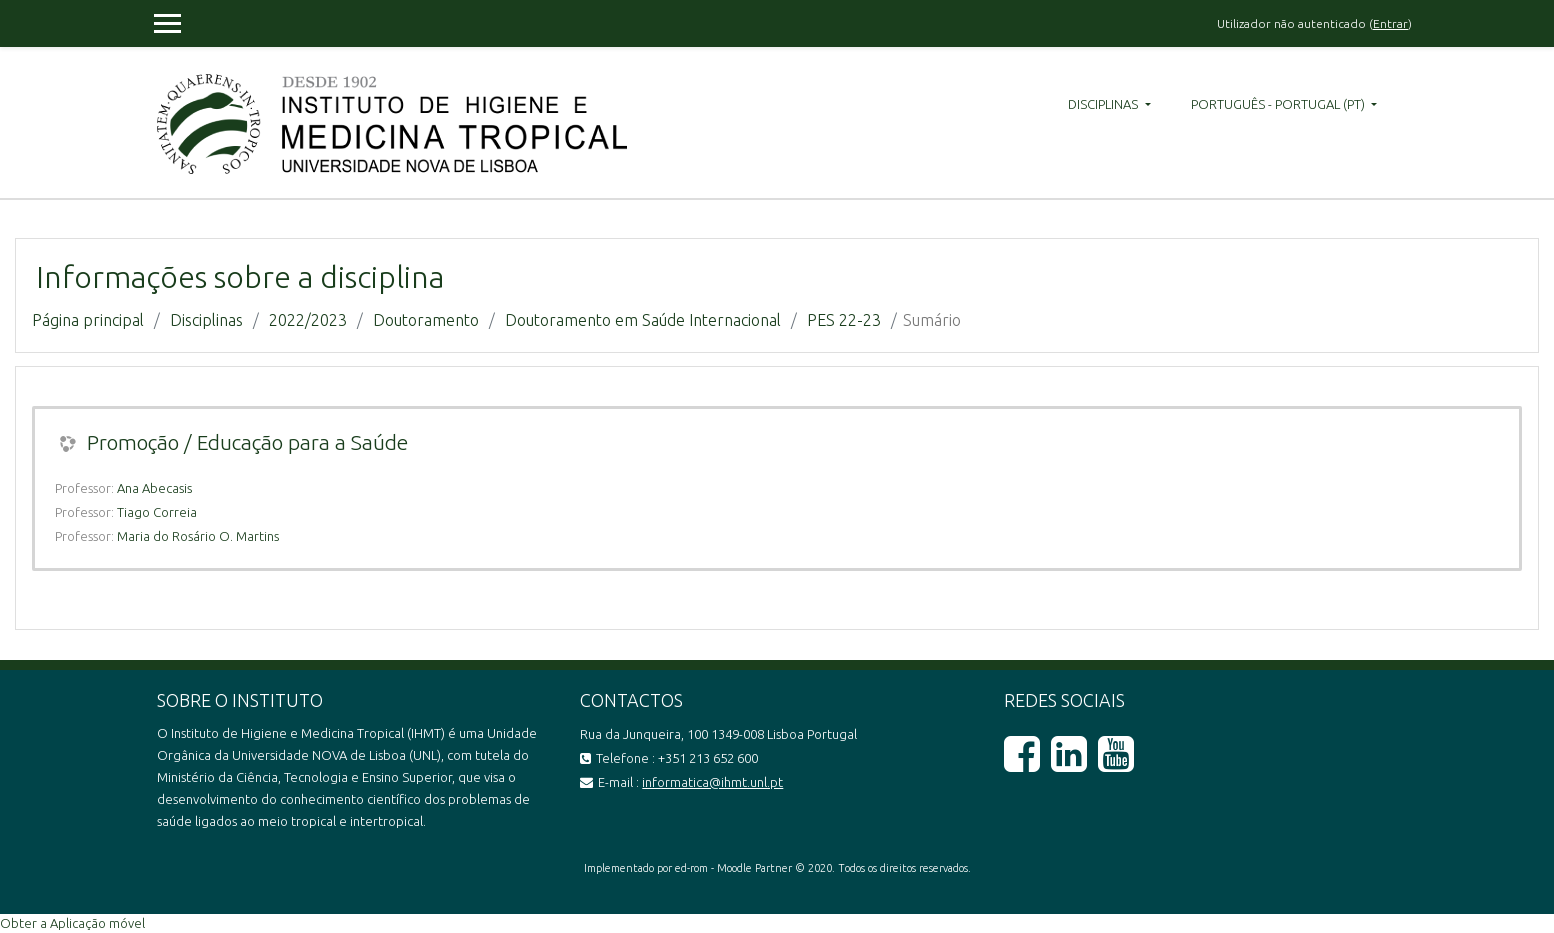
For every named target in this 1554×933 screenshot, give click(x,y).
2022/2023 (308, 320)
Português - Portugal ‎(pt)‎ (1279, 104)
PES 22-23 (844, 320)
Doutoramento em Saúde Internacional (643, 320)
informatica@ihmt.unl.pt (712, 782)
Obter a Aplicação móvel (72, 923)
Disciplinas (1104, 104)
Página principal (88, 320)
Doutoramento (426, 320)
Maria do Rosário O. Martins (198, 536)
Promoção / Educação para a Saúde (247, 442)
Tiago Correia (157, 512)
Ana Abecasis (154, 488)
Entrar (1390, 23)
